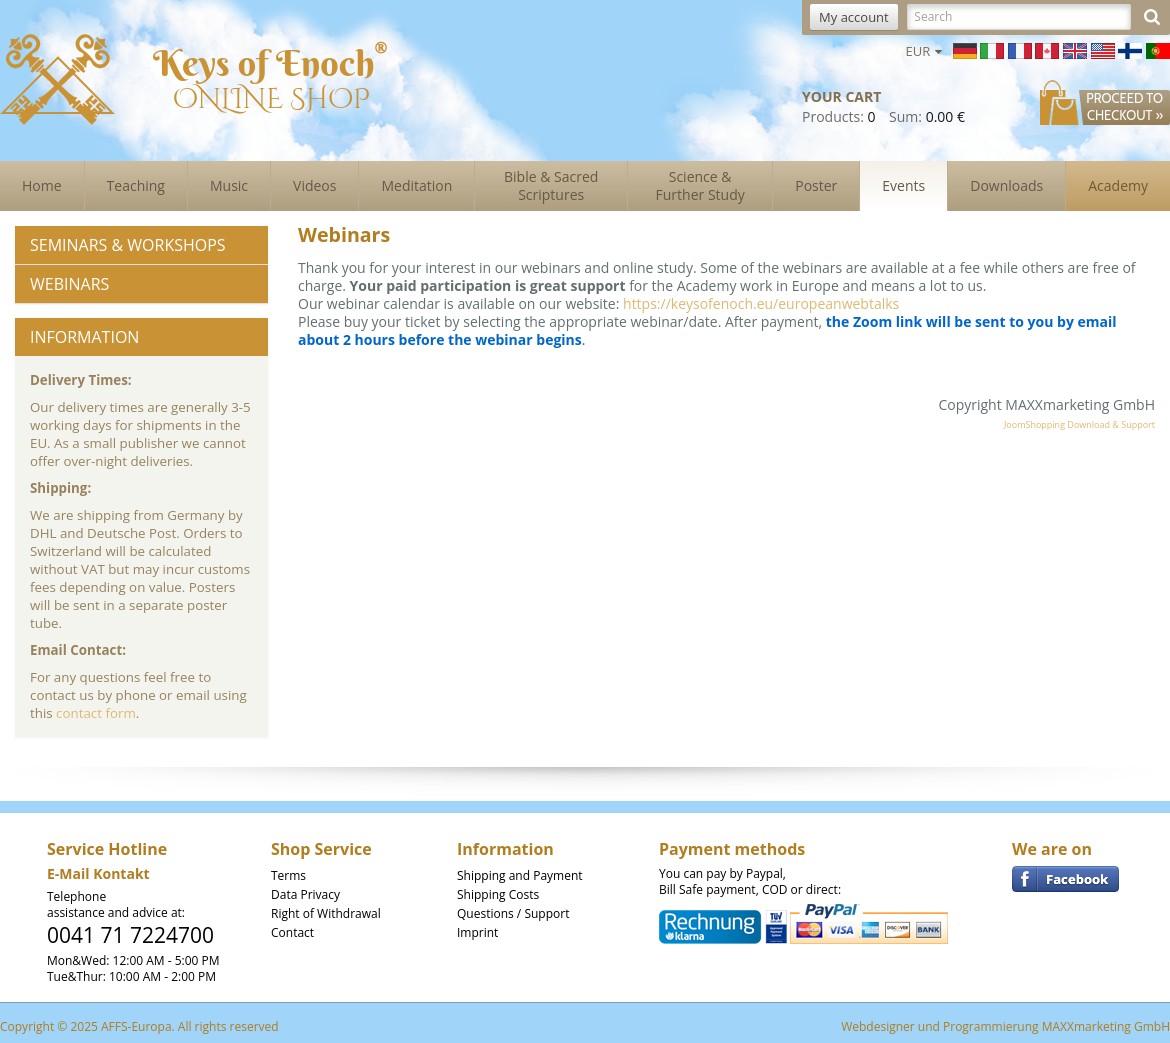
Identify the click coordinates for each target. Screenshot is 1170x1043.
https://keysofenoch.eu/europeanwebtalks (761, 303)
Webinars (69, 284)
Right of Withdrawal (326, 913)
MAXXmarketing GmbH (1106, 1026)
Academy (1118, 185)
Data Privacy (305, 894)
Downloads (1006, 185)
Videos (314, 185)
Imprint (477, 932)
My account (854, 17)
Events (903, 185)
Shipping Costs (498, 894)
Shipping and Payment (520, 875)
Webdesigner (878, 1026)
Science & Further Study (700, 185)
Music (229, 185)
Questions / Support (513, 913)
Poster (816, 185)
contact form (96, 713)
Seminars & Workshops (128, 245)
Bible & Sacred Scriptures (551, 185)
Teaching (136, 185)
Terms (288, 875)
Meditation (416, 185)
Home (42, 185)
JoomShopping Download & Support (1079, 424)
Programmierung (991, 1026)
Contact (292, 932)
